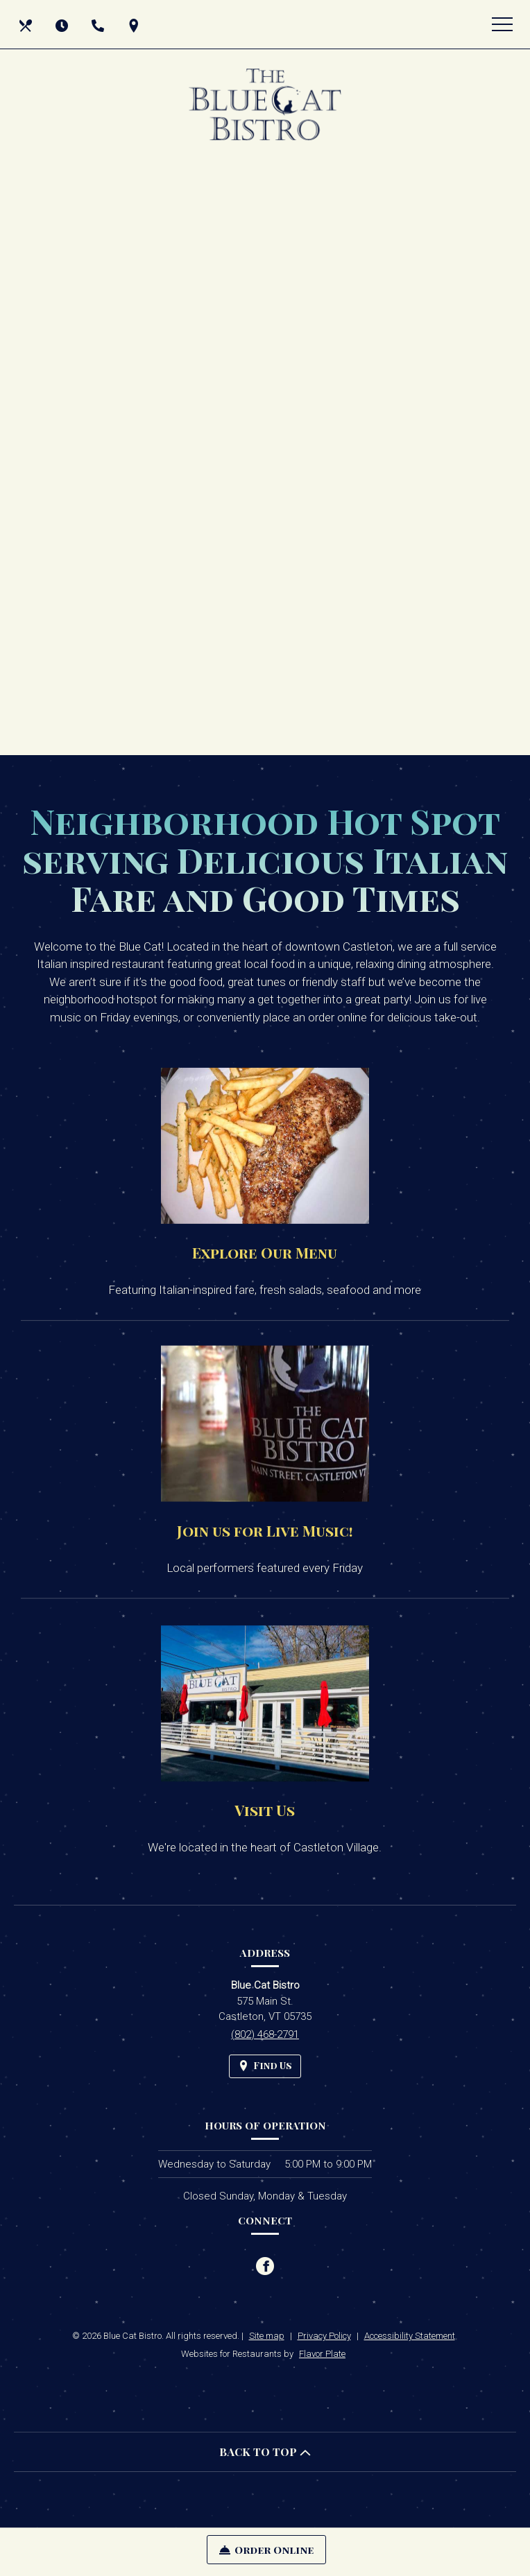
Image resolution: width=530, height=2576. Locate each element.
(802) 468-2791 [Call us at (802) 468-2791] (265, 2034)
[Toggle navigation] (502, 24)
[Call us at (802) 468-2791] (99, 24)
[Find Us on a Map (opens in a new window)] (135, 24)
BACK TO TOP (265, 2451)
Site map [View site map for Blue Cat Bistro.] (266, 2336)
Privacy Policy (324, 2336)
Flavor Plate (322, 2354)
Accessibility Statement (409, 2336)
